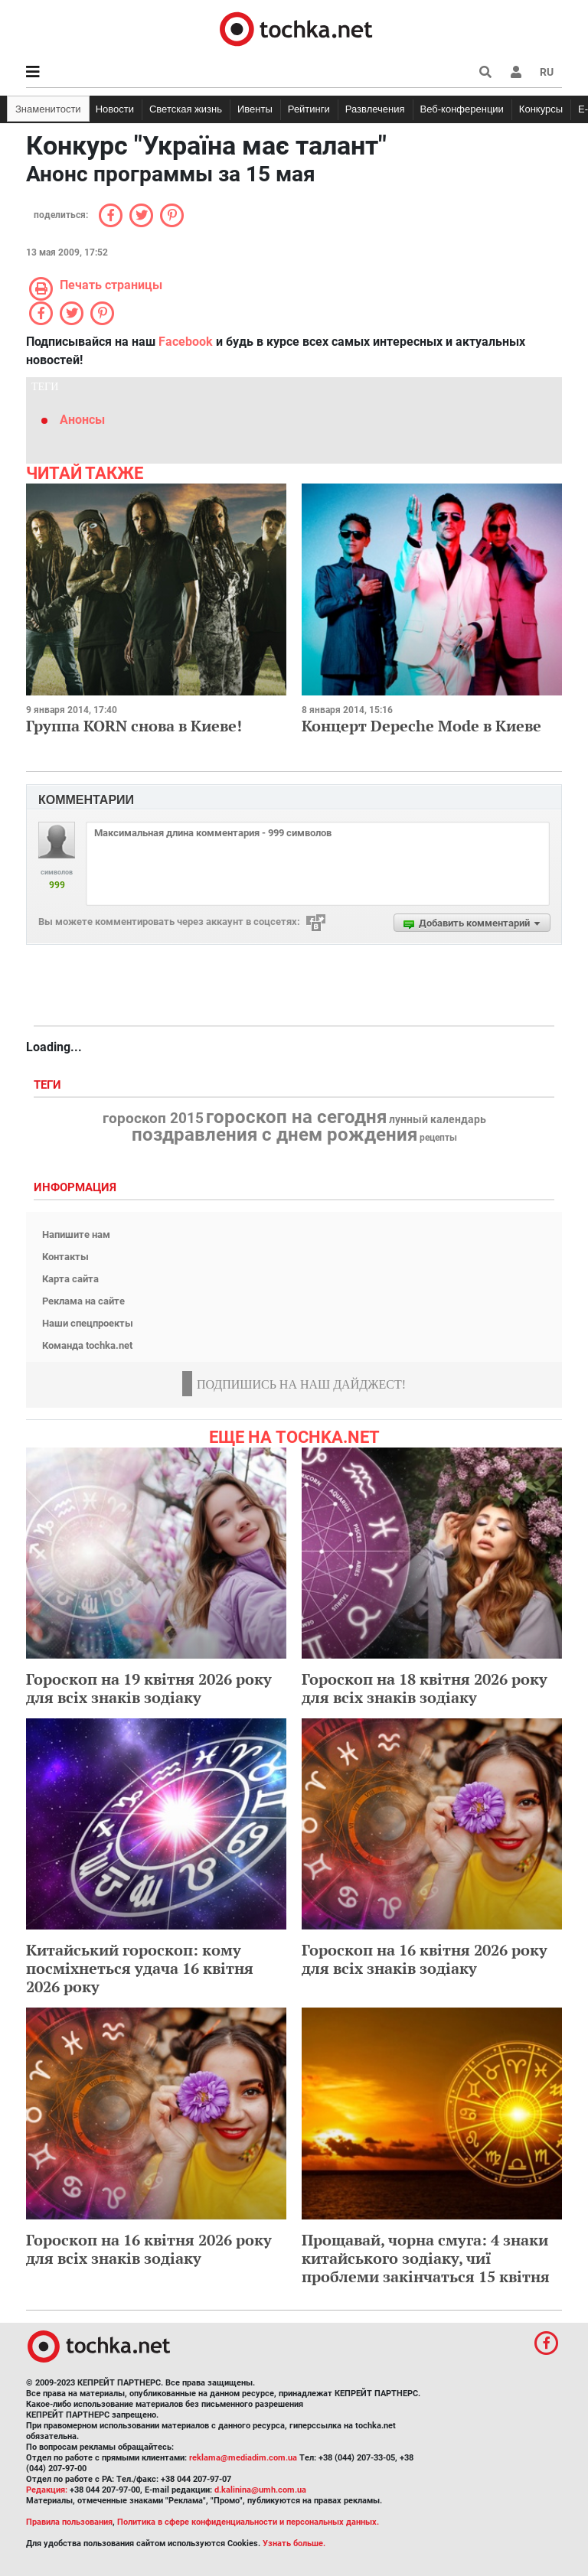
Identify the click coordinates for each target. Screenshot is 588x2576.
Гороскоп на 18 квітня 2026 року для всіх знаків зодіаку (424, 1688)
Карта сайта (70, 1279)
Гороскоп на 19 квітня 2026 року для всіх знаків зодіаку (149, 1688)
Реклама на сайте (83, 1301)
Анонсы (82, 419)
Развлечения (375, 109)
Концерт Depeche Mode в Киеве (421, 725)
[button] (516, 72)
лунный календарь (437, 1120)
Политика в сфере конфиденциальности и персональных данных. (248, 2522)
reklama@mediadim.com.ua (243, 2458)
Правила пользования (69, 2522)
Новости (115, 109)
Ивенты (255, 109)
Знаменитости (48, 109)
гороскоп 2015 (153, 1118)
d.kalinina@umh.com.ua (260, 2490)
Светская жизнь (185, 109)
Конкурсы (541, 109)
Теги (49, 1085)
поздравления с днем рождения (274, 1134)
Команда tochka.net (87, 1345)
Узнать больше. (294, 2543)
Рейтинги (309, 109)
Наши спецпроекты (87, 1323)
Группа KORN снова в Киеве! (134, 725)
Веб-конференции (462, 109)
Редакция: (46, 2490)
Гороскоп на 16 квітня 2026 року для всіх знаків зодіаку (424, 1958)
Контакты (65, 1256)
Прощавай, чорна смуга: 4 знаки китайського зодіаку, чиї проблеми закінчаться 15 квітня (426, 2258)
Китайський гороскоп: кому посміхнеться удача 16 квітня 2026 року (139, 1968)
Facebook (185, 341)
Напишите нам (76, 1234)
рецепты (438, 1137)
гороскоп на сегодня (296, 1117)
